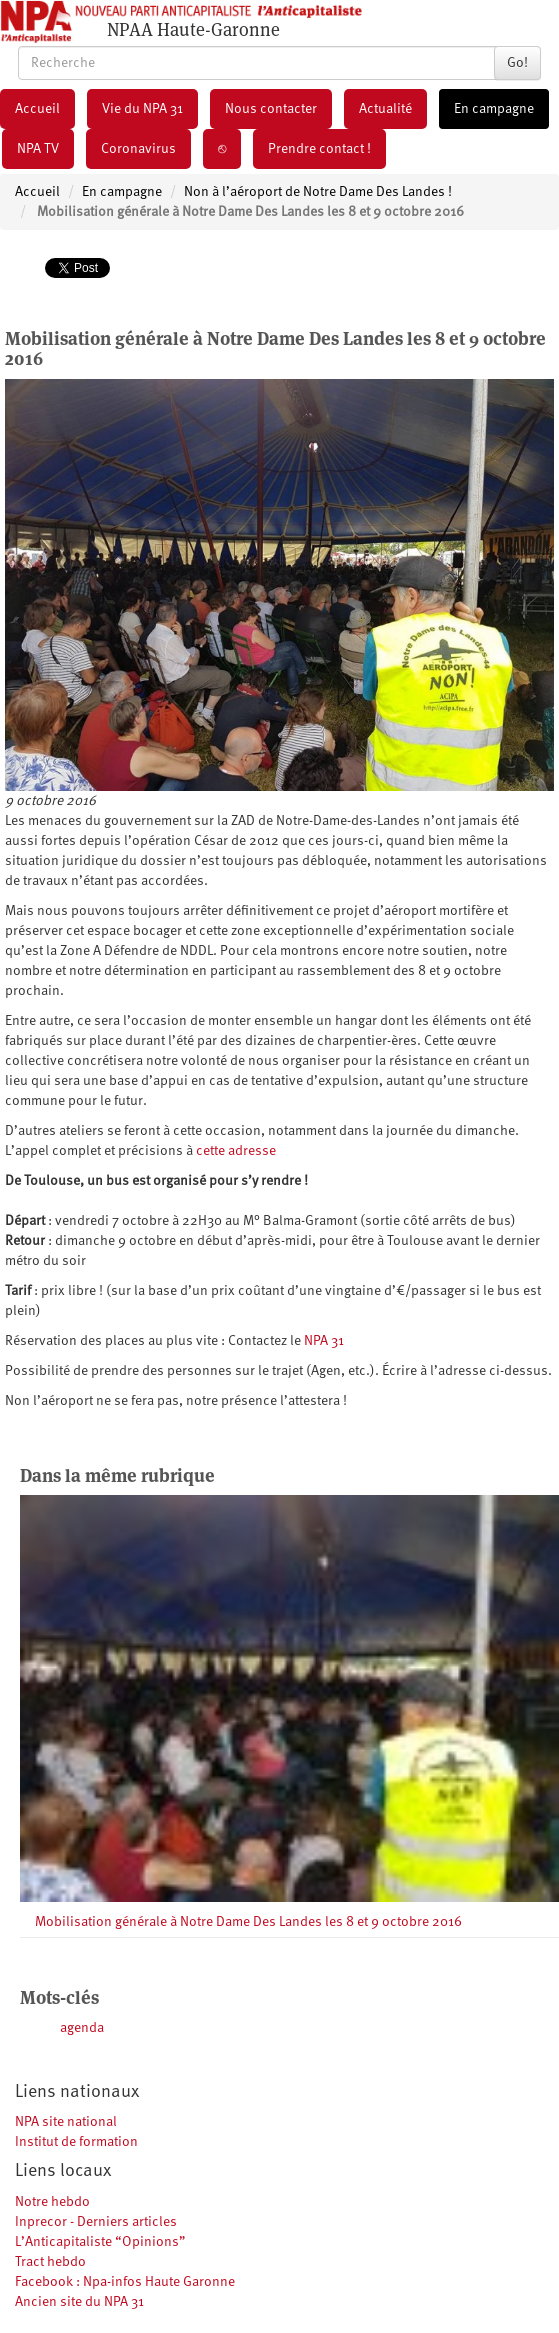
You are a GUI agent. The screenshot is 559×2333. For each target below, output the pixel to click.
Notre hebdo (52, 2202)
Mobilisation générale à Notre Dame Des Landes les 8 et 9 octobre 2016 (248, 1922)
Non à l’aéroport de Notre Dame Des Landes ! (318, 192)
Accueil (37, 109)
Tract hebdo (50, 2262)
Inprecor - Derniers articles (96, 2222)
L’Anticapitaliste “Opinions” (100, 2242)
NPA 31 (324, 1341)
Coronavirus (138, 149)
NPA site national (66, 2122)
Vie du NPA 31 (142, 109)
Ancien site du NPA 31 (79, 2302)
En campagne (494, 109)
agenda (82, 2028)
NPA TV (38, 149)
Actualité (385, 109)
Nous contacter (271, 109)
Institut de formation (76, 2142)
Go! (517, 63)
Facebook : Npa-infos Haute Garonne (125, 2282)
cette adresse (236, 1151)
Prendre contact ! (319, 149)
